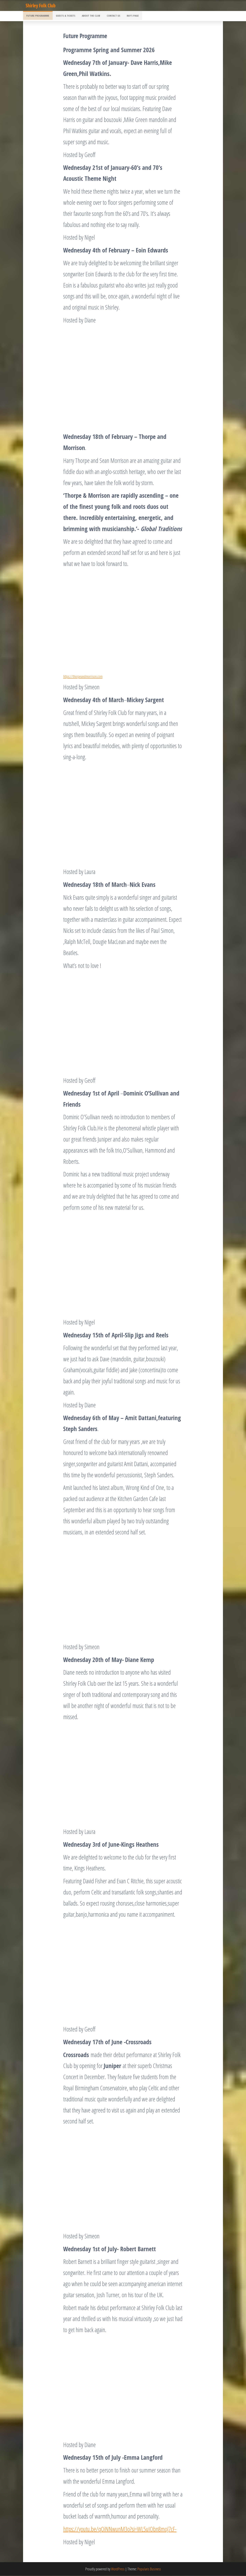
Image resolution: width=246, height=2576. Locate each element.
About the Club (87, 16)
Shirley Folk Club (40, 5)
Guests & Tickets (63, 16)
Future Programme (37, 16)
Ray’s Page (126, 16)
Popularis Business (149, 2569)
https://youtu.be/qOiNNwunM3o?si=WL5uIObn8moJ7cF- (119, 2529)
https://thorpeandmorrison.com (82, 676)
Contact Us (108, 16)
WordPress (118, 2569)
